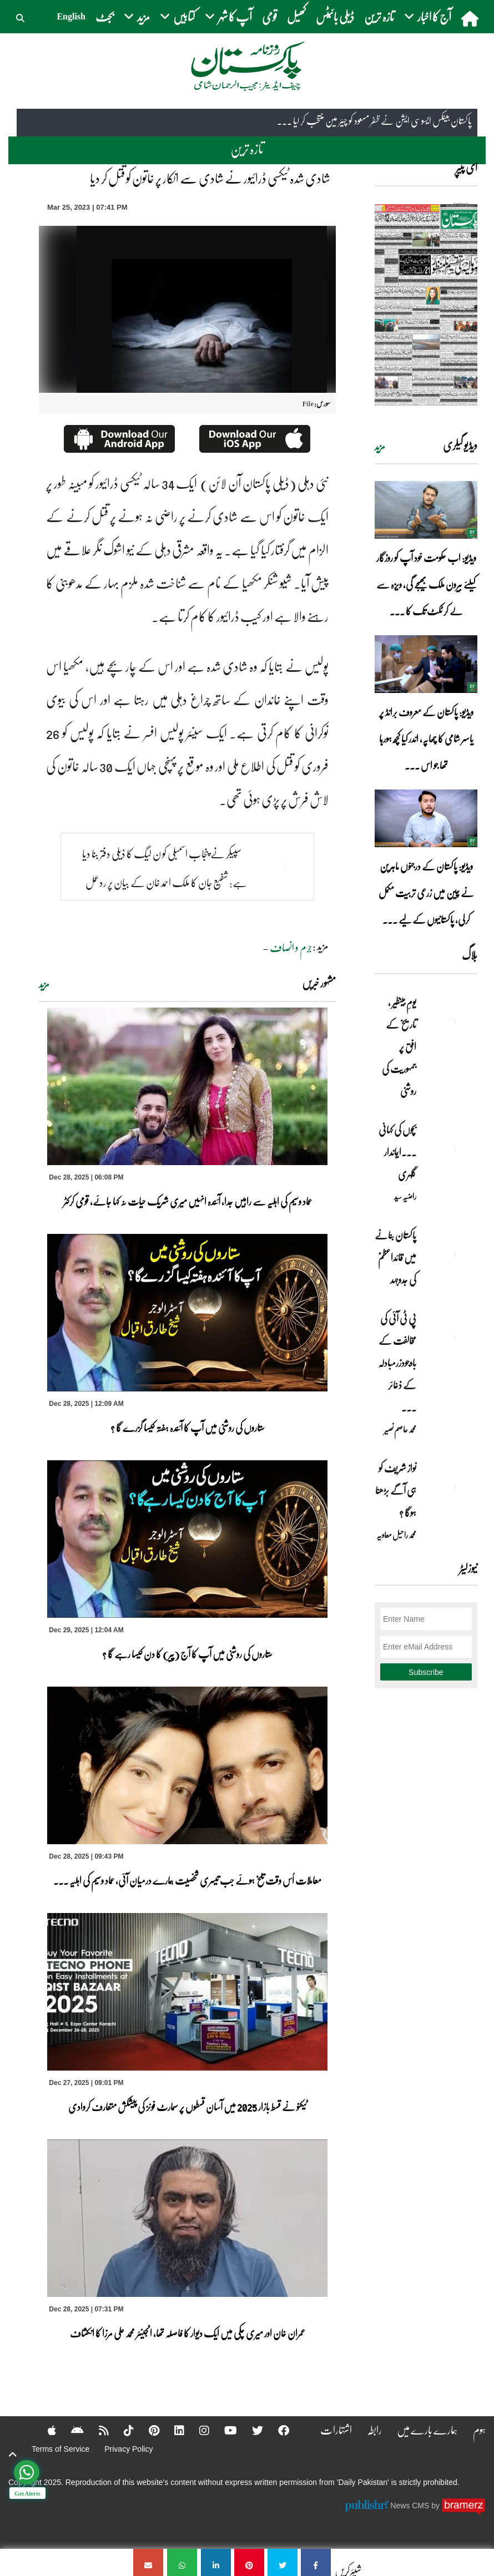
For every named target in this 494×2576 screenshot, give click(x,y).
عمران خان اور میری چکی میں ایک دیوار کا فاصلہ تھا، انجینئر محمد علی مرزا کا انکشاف (187, 2333)
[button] (21, 16)
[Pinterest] (146, 2430)
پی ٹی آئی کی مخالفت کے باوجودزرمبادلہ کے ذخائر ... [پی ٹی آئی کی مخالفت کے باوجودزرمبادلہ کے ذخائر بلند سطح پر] (397, 1362)
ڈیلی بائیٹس (335, 16)
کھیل (296, 16)
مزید (44, 984)
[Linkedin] (172, 2430)
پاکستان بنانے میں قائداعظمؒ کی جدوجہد (395, 1257)
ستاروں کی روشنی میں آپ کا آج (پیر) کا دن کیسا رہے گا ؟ (187, 1654)
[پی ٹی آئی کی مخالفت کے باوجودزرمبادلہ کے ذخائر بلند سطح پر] (449, 1337)
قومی (269, 16)
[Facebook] (276, 2430)
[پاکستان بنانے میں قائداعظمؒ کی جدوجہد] (449, 1254)
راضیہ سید (405, 1196)
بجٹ (104, 16)
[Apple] (44, 2430)
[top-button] (12, 2454)
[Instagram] (197, 2430)
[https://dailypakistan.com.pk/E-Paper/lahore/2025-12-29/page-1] (426, 304)
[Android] (70, 2430)
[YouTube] (223, 2430)
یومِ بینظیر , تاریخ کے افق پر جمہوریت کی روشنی (399, 1046)
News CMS (410, 2505)
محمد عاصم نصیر (400, 1429)
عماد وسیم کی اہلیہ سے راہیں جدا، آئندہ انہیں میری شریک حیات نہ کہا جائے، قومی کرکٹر (187, 1201)
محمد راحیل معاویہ (396, 1535)
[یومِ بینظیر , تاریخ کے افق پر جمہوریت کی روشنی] (449, 1021)
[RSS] (96, 2430)
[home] (471, 18)
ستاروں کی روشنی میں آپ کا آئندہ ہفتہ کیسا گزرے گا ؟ (187, 1427)
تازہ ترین (379, 16)
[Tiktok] (121, 2430)
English (71, 16)
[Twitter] (250, 2430)
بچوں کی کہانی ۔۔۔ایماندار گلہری (397, 1152)
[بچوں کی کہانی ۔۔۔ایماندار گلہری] (449, 1149)
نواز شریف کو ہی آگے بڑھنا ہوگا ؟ (395, 1490)
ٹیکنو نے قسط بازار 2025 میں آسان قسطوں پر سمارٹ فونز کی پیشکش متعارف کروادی (187, 2106)
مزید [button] (137, 16)
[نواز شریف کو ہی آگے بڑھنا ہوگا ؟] (449, 1487)
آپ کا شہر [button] (228, 16)
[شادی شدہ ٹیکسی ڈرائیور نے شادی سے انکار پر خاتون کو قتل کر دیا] (316, 2562)
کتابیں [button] (177, 16)
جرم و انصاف (291, 947)
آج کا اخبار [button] (427, 16)
